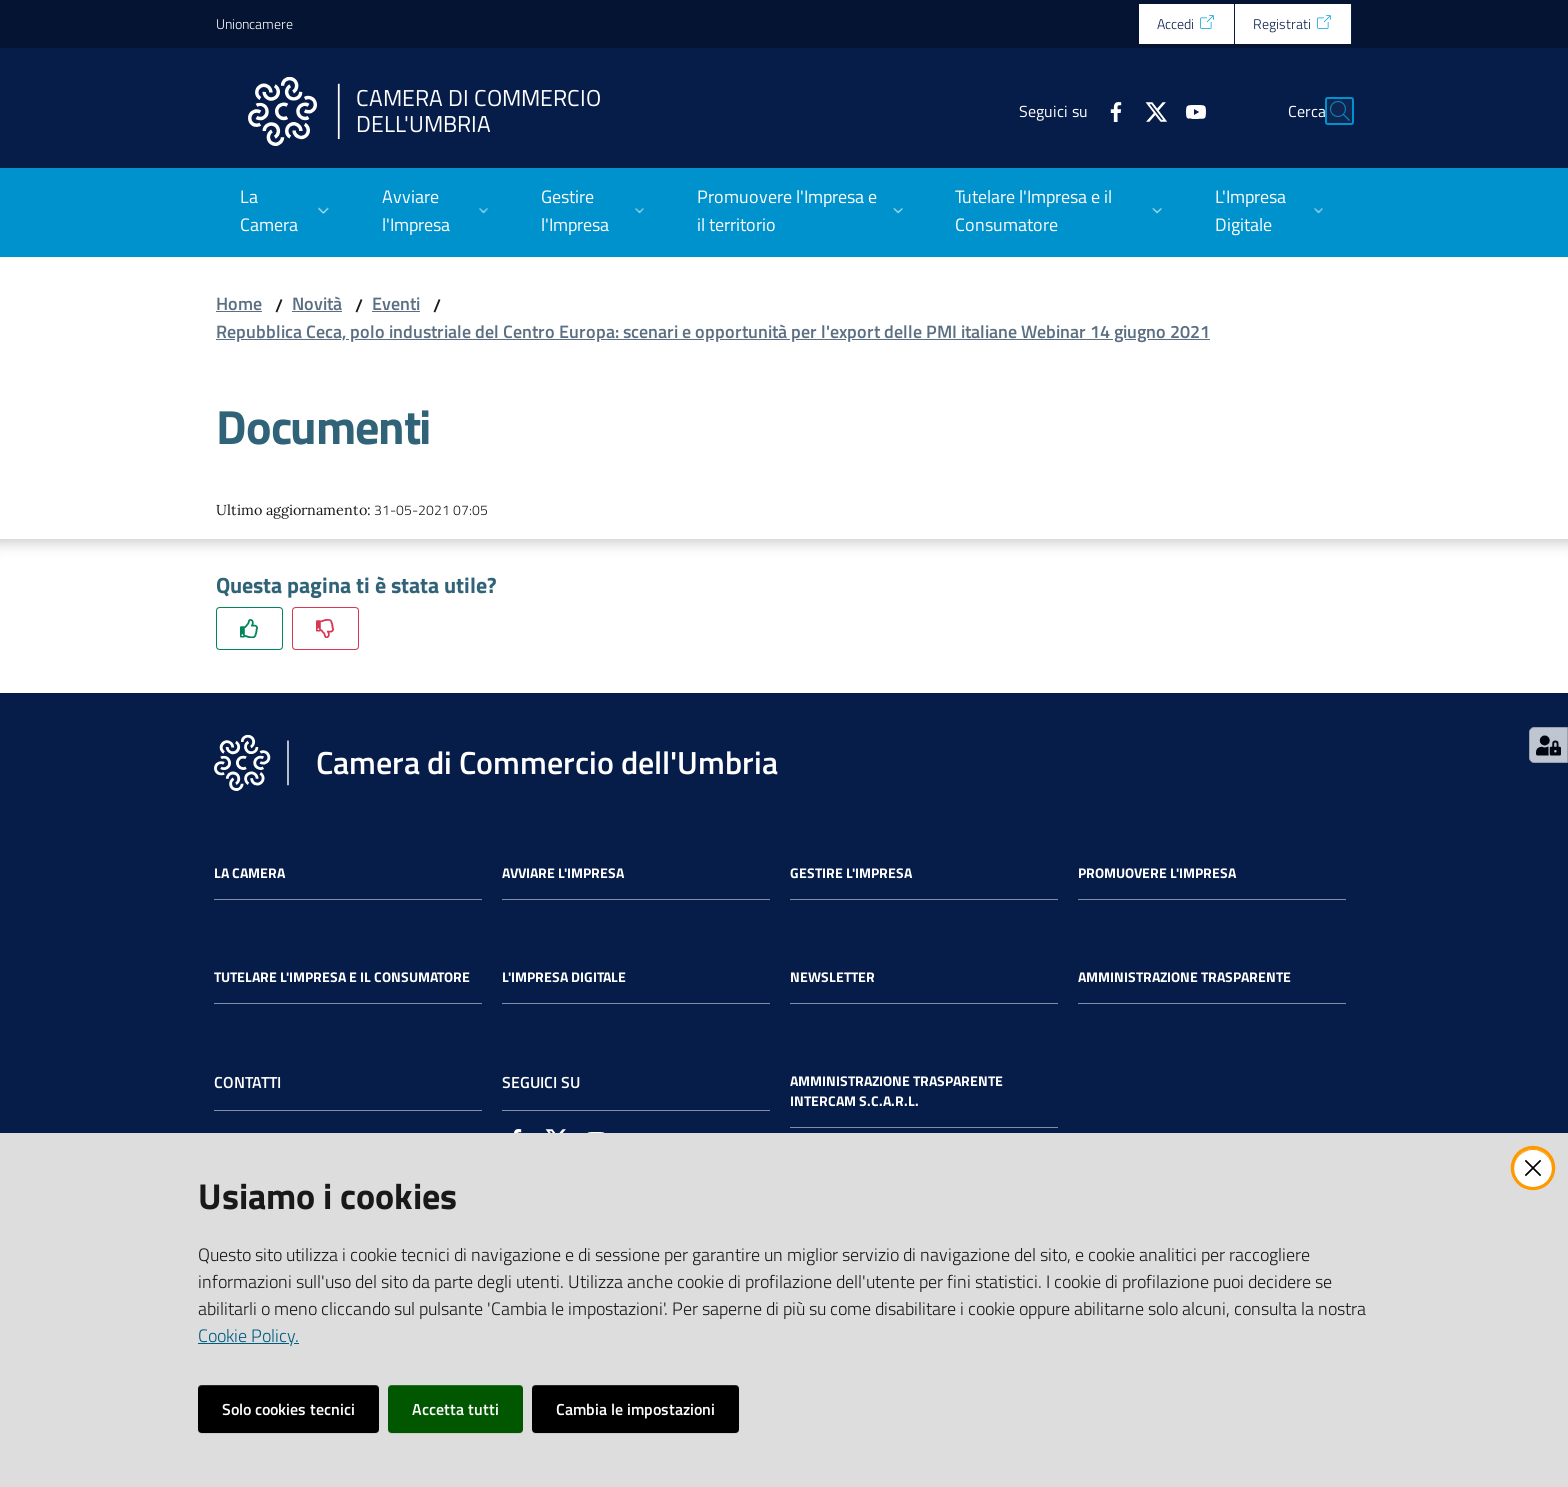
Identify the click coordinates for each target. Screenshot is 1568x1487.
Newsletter (832, 977)
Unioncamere (254, 23)
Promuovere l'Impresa (1157, 873)
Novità (317, 303)
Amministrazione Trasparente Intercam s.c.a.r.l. (896, 1091)
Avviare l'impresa (563, 873)
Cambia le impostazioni (635, 1409)
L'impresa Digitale (564, 977)
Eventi (396, 303)
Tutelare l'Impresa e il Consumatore (342, 977)
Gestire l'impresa (851, 873)
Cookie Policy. (248, 1335)
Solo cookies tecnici (288, 1409)
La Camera (249, 873)
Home (239, 303)
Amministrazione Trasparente (1184, 977)
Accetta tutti (455, 1409)
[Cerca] (1328, 111)
